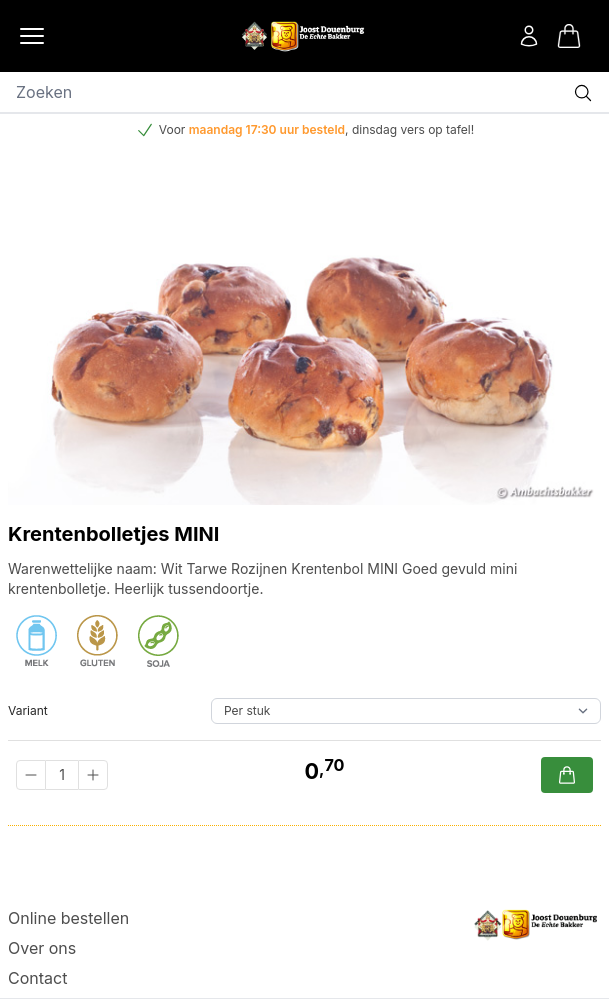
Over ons (42, 948)
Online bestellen (68, 918)
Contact (37, 978)
